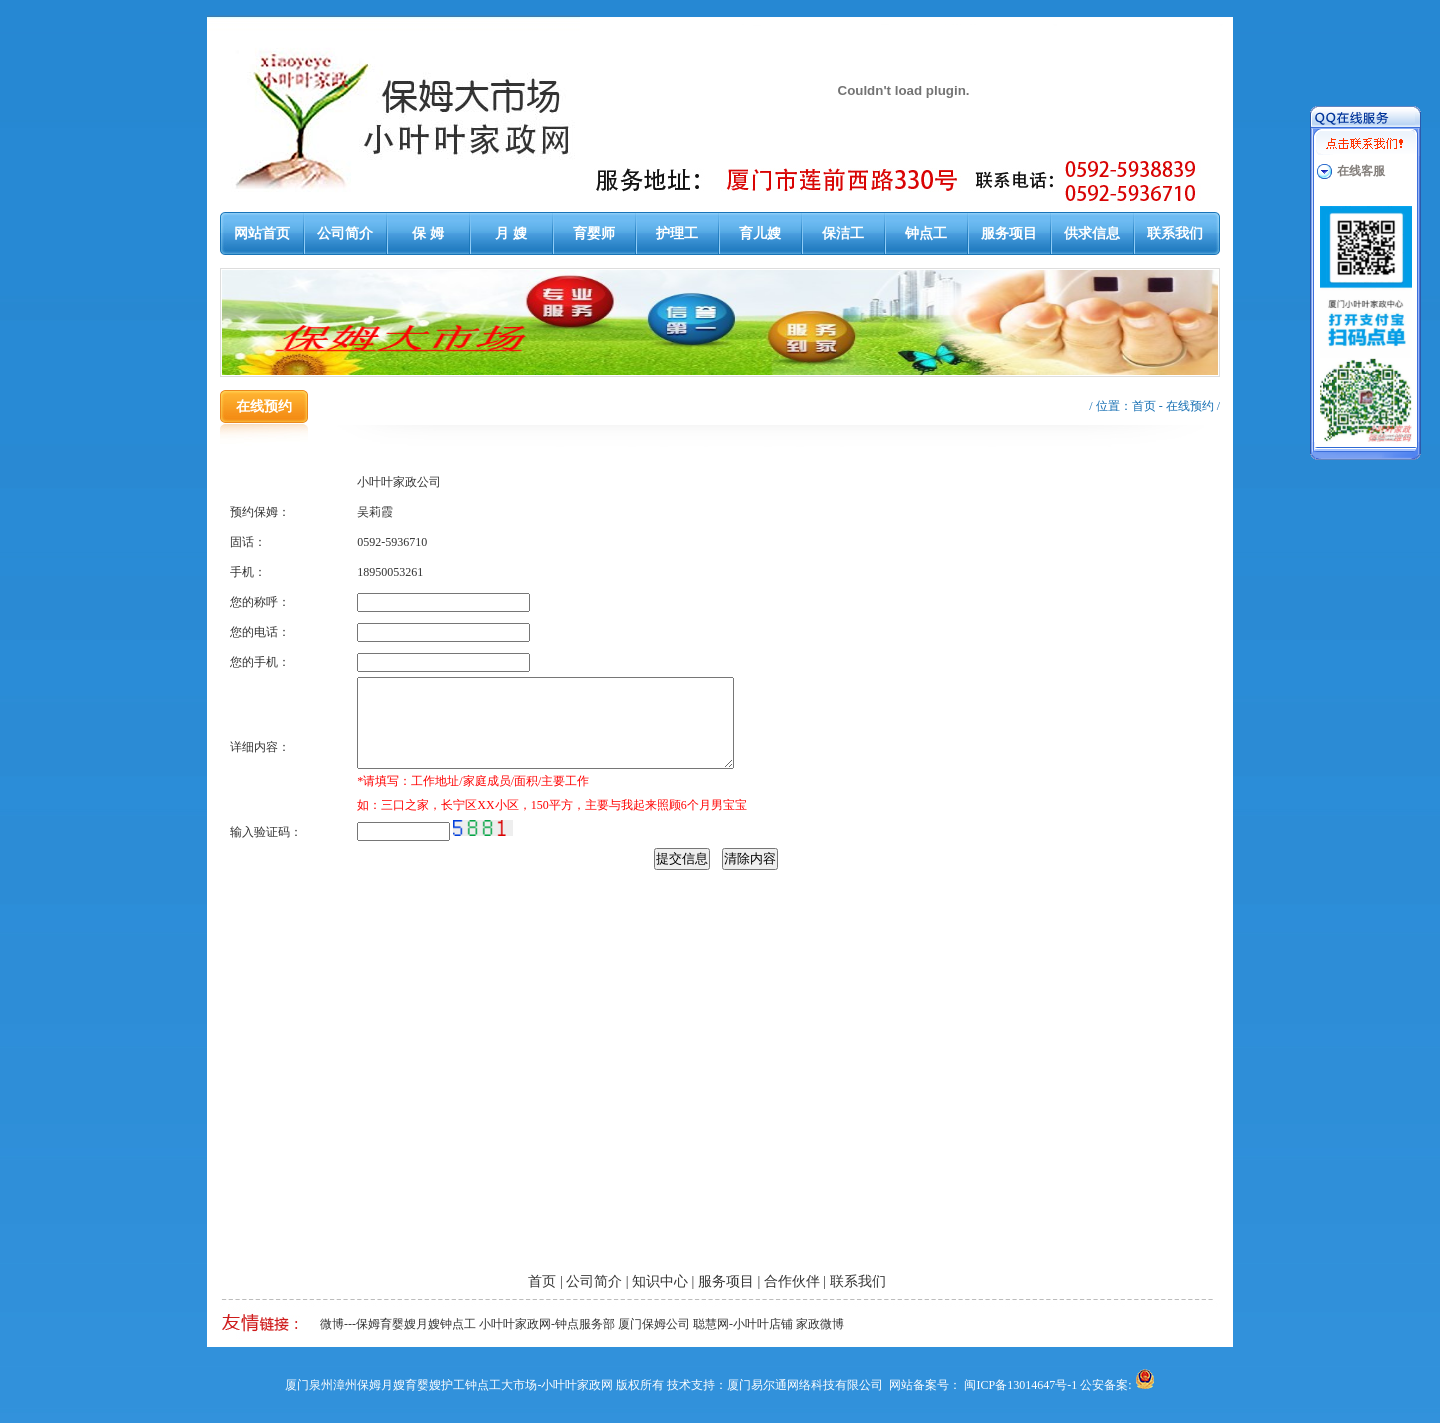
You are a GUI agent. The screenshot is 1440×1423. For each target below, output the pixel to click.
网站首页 (262, 233)
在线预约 (1190, 406)
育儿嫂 (760, 233)
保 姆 (428, 233)
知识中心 (660, 1281)
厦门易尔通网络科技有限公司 (805, 1385)
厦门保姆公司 (654, 1324)
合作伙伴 (792, 1281)
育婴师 (594, 233)
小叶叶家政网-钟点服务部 (547, 1324)
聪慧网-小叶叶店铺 (743, 1324)
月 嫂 (511, 233)
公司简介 (345, 233)
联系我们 (1175, 233)
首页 (1144, 406)
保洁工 (843, 233)
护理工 (677, 233)
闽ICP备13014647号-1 (1020, 1385)
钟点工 (926, 233)
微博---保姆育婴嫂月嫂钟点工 (398, 1324)
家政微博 (820, 1324)
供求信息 (1092, 233)
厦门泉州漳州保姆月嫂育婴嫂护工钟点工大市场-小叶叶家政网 (449, 1385)
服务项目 (1009, 233)
